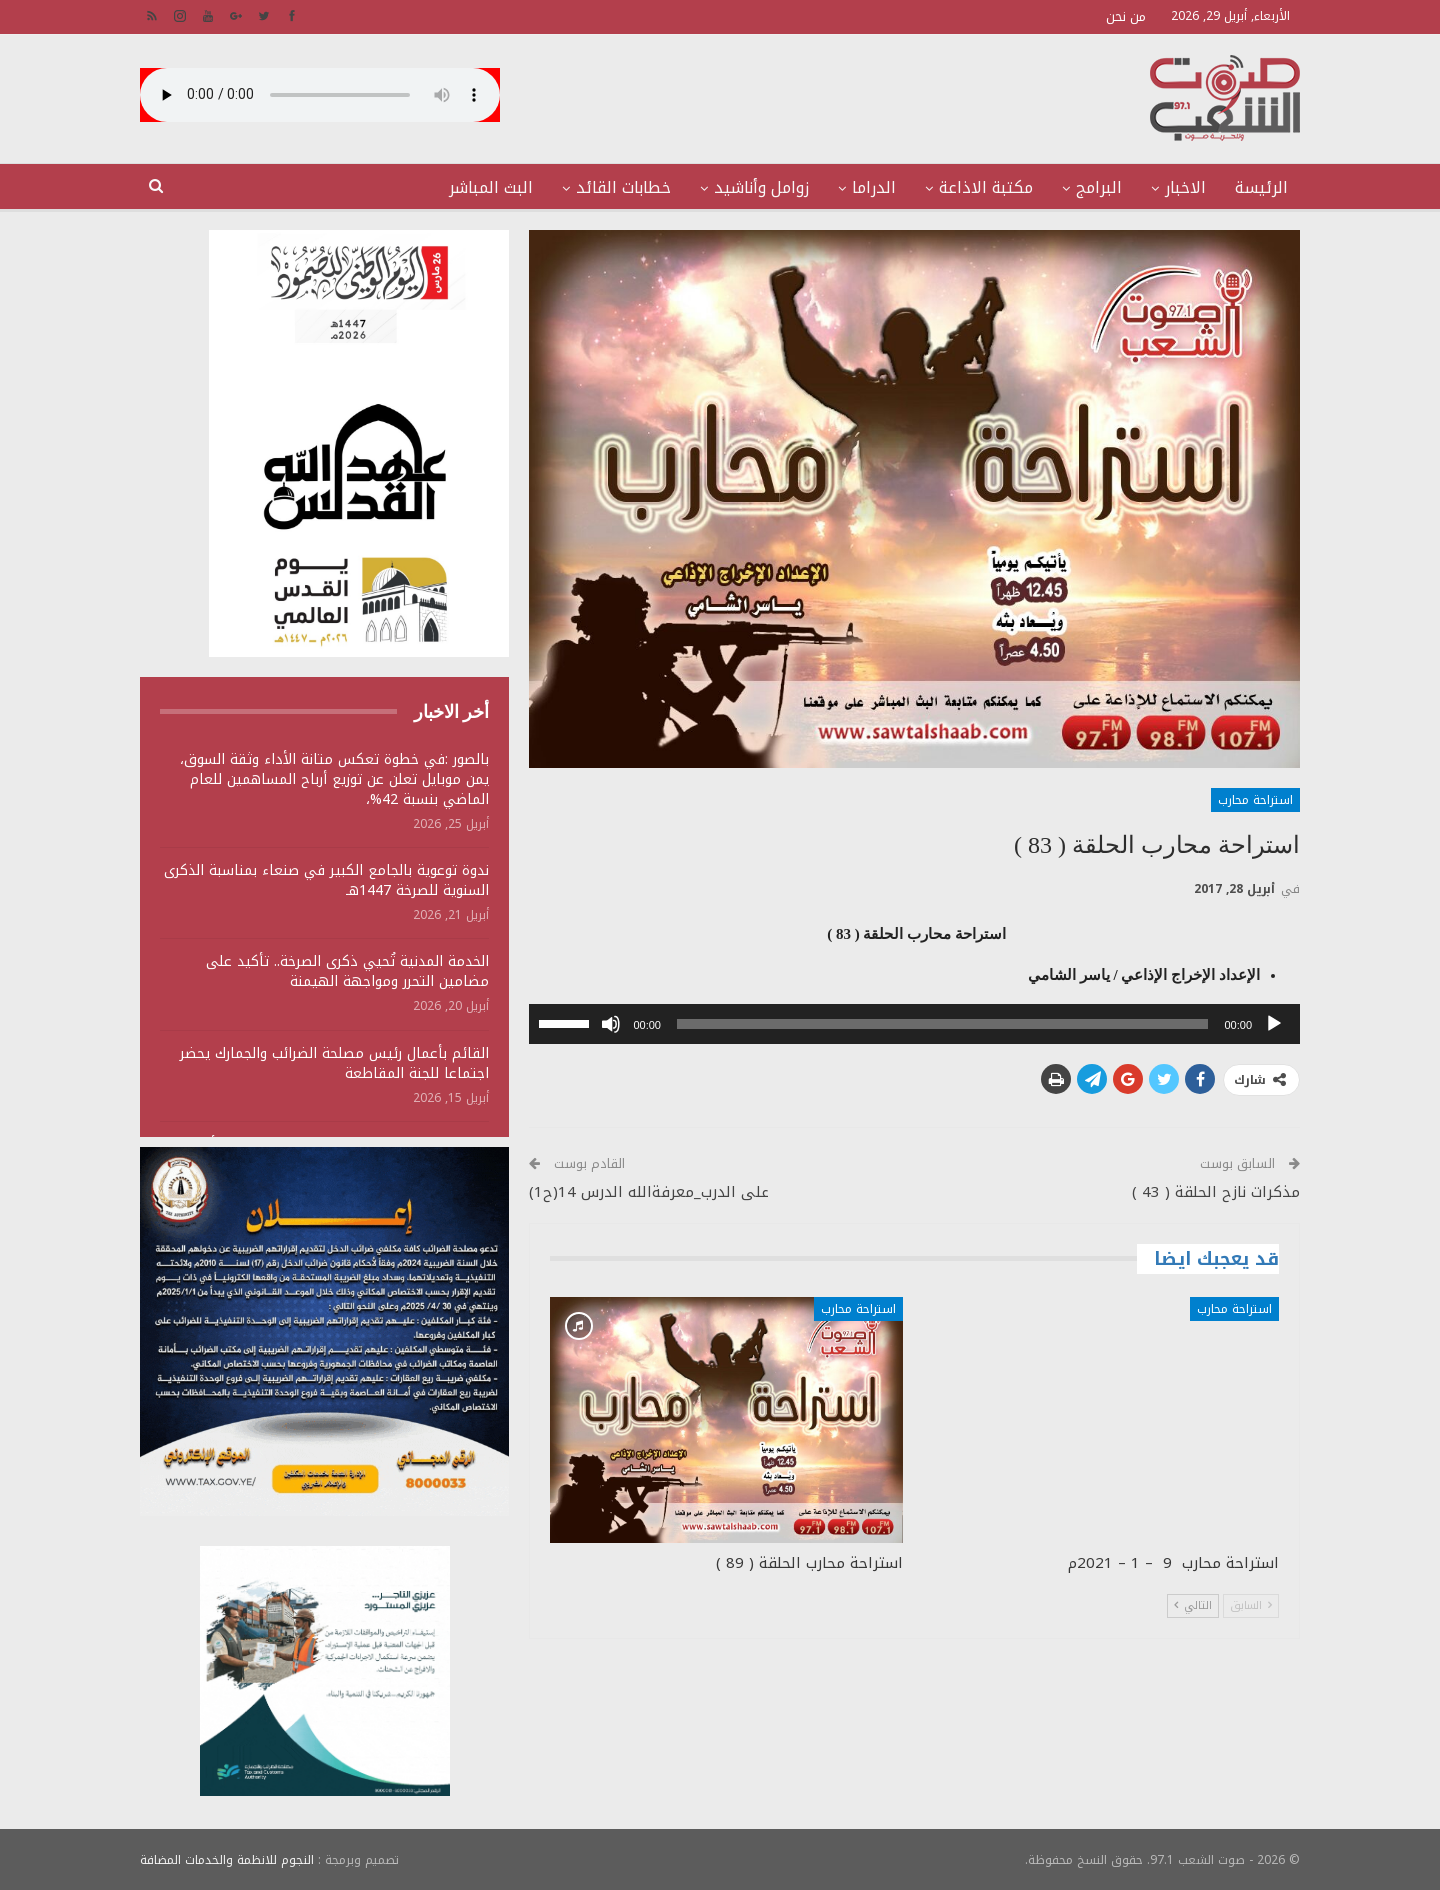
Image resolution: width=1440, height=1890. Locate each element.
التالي (1193, 1605)
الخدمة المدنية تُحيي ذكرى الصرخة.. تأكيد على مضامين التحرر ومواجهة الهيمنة (347, 971)
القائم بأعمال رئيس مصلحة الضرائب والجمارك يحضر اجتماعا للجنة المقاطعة (334, 1063)
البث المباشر (491, 187)
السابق (1251, 1605)
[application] (914, 1024)
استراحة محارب (1255, 800)
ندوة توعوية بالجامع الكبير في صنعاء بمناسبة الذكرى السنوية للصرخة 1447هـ (326, 880)
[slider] (943, 1024)
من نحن (1126, 16)
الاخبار (1185, 187)
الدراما (874, 187)
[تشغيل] (1274, 1024)
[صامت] (611, 1024)
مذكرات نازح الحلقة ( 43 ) (1216, 1192)
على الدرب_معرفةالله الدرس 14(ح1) (649, 1192)
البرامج (1099, 187)
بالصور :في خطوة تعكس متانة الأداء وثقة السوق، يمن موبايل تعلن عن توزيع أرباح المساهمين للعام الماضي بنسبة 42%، (334, 779)
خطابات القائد (623, 187)
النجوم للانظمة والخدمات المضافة (227, 1859)
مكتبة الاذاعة (986, 187)
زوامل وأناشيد (761, 187)
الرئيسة (1261, 187)
